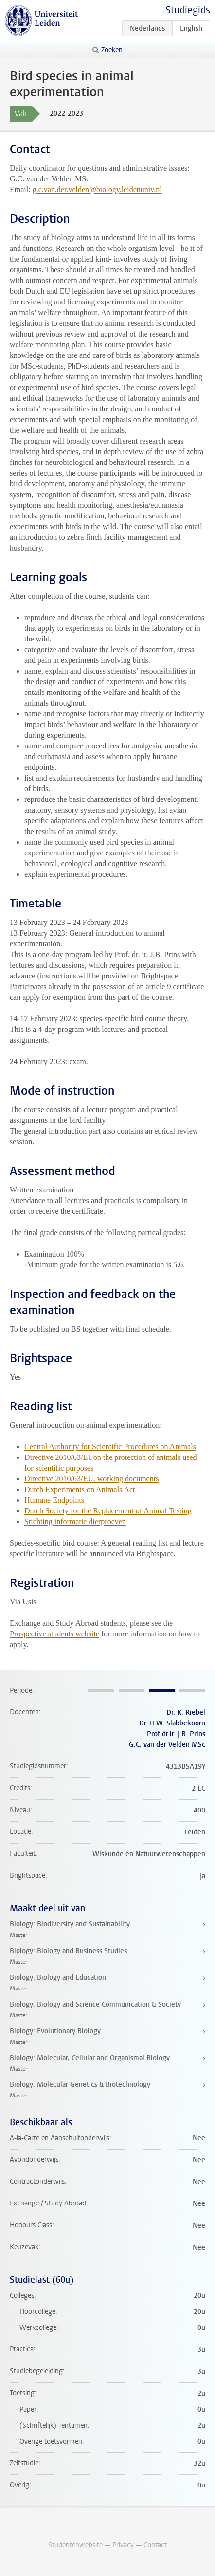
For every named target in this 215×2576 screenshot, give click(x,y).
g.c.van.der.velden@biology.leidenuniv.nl (97, 189)
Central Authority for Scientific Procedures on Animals (110, 1446)
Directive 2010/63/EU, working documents (91, 1479)
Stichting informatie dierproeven (75, 1521)
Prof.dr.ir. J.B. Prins (176, 1734)
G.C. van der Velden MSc (167, 1744)
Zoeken (112, 49)
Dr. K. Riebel (185, 1712)
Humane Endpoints (54, 1500)
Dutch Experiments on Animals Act (79, 1489)
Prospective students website (54, 1634)
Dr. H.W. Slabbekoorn (172, 1723)
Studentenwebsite (75, 2545)
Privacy (123, 2545)
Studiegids (187, 10)
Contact (155, 2545)
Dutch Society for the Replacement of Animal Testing (108, 1511)
